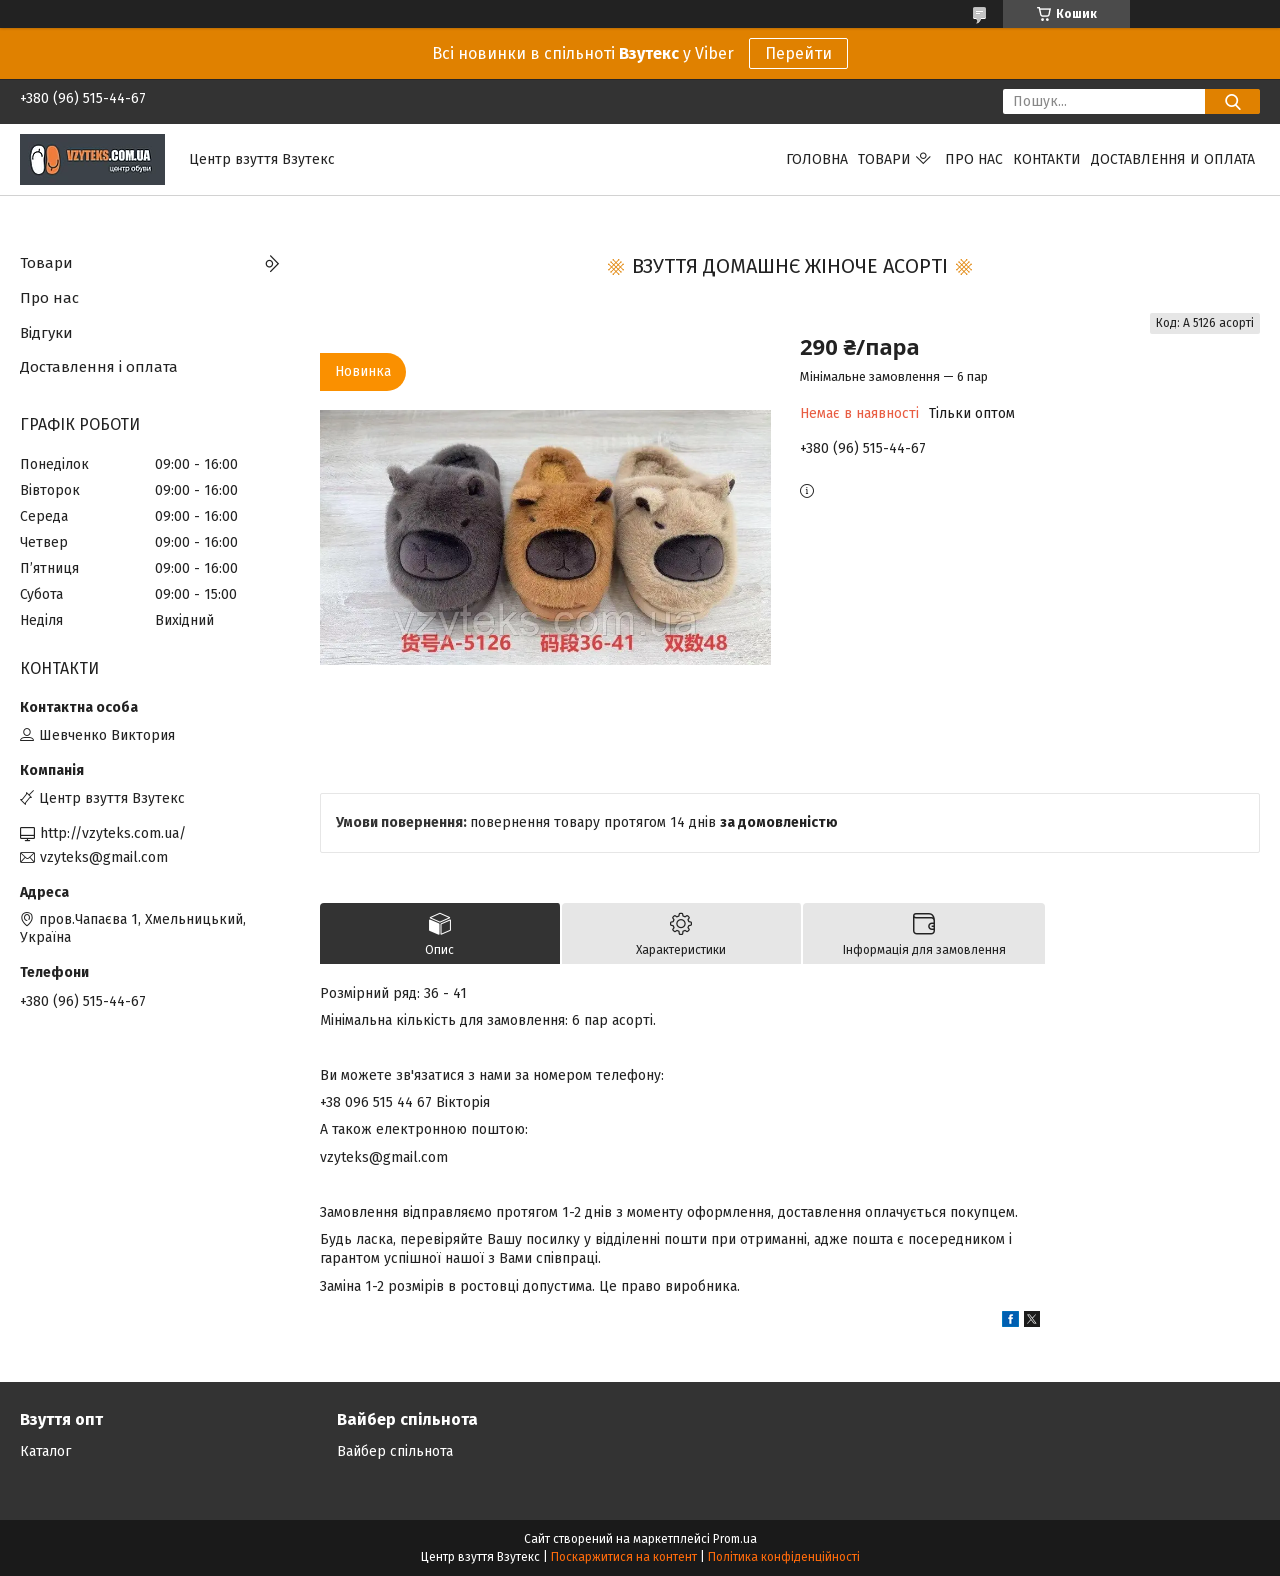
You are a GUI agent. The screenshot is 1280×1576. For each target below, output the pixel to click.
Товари (884, 159)
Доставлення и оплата (1173, 159)
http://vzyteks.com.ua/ (113, 833)
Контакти (1047, 159)
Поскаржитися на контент (624, 1557)
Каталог (45, 1451)
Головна (817, 159)
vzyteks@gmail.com (104, 857)
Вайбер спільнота (395, 1451)
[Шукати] (1232, 101)
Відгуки (46, 333)
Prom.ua (735, 1539)
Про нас (974, 159)
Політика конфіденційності (784, 1557)
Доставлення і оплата (99, 367)
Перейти (798, 53)
